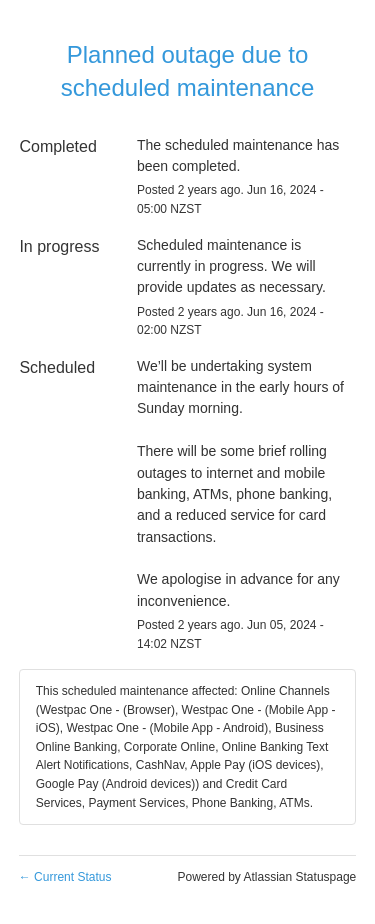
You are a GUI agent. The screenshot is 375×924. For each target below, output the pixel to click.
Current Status (65, 877)
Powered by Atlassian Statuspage (266, 877)
